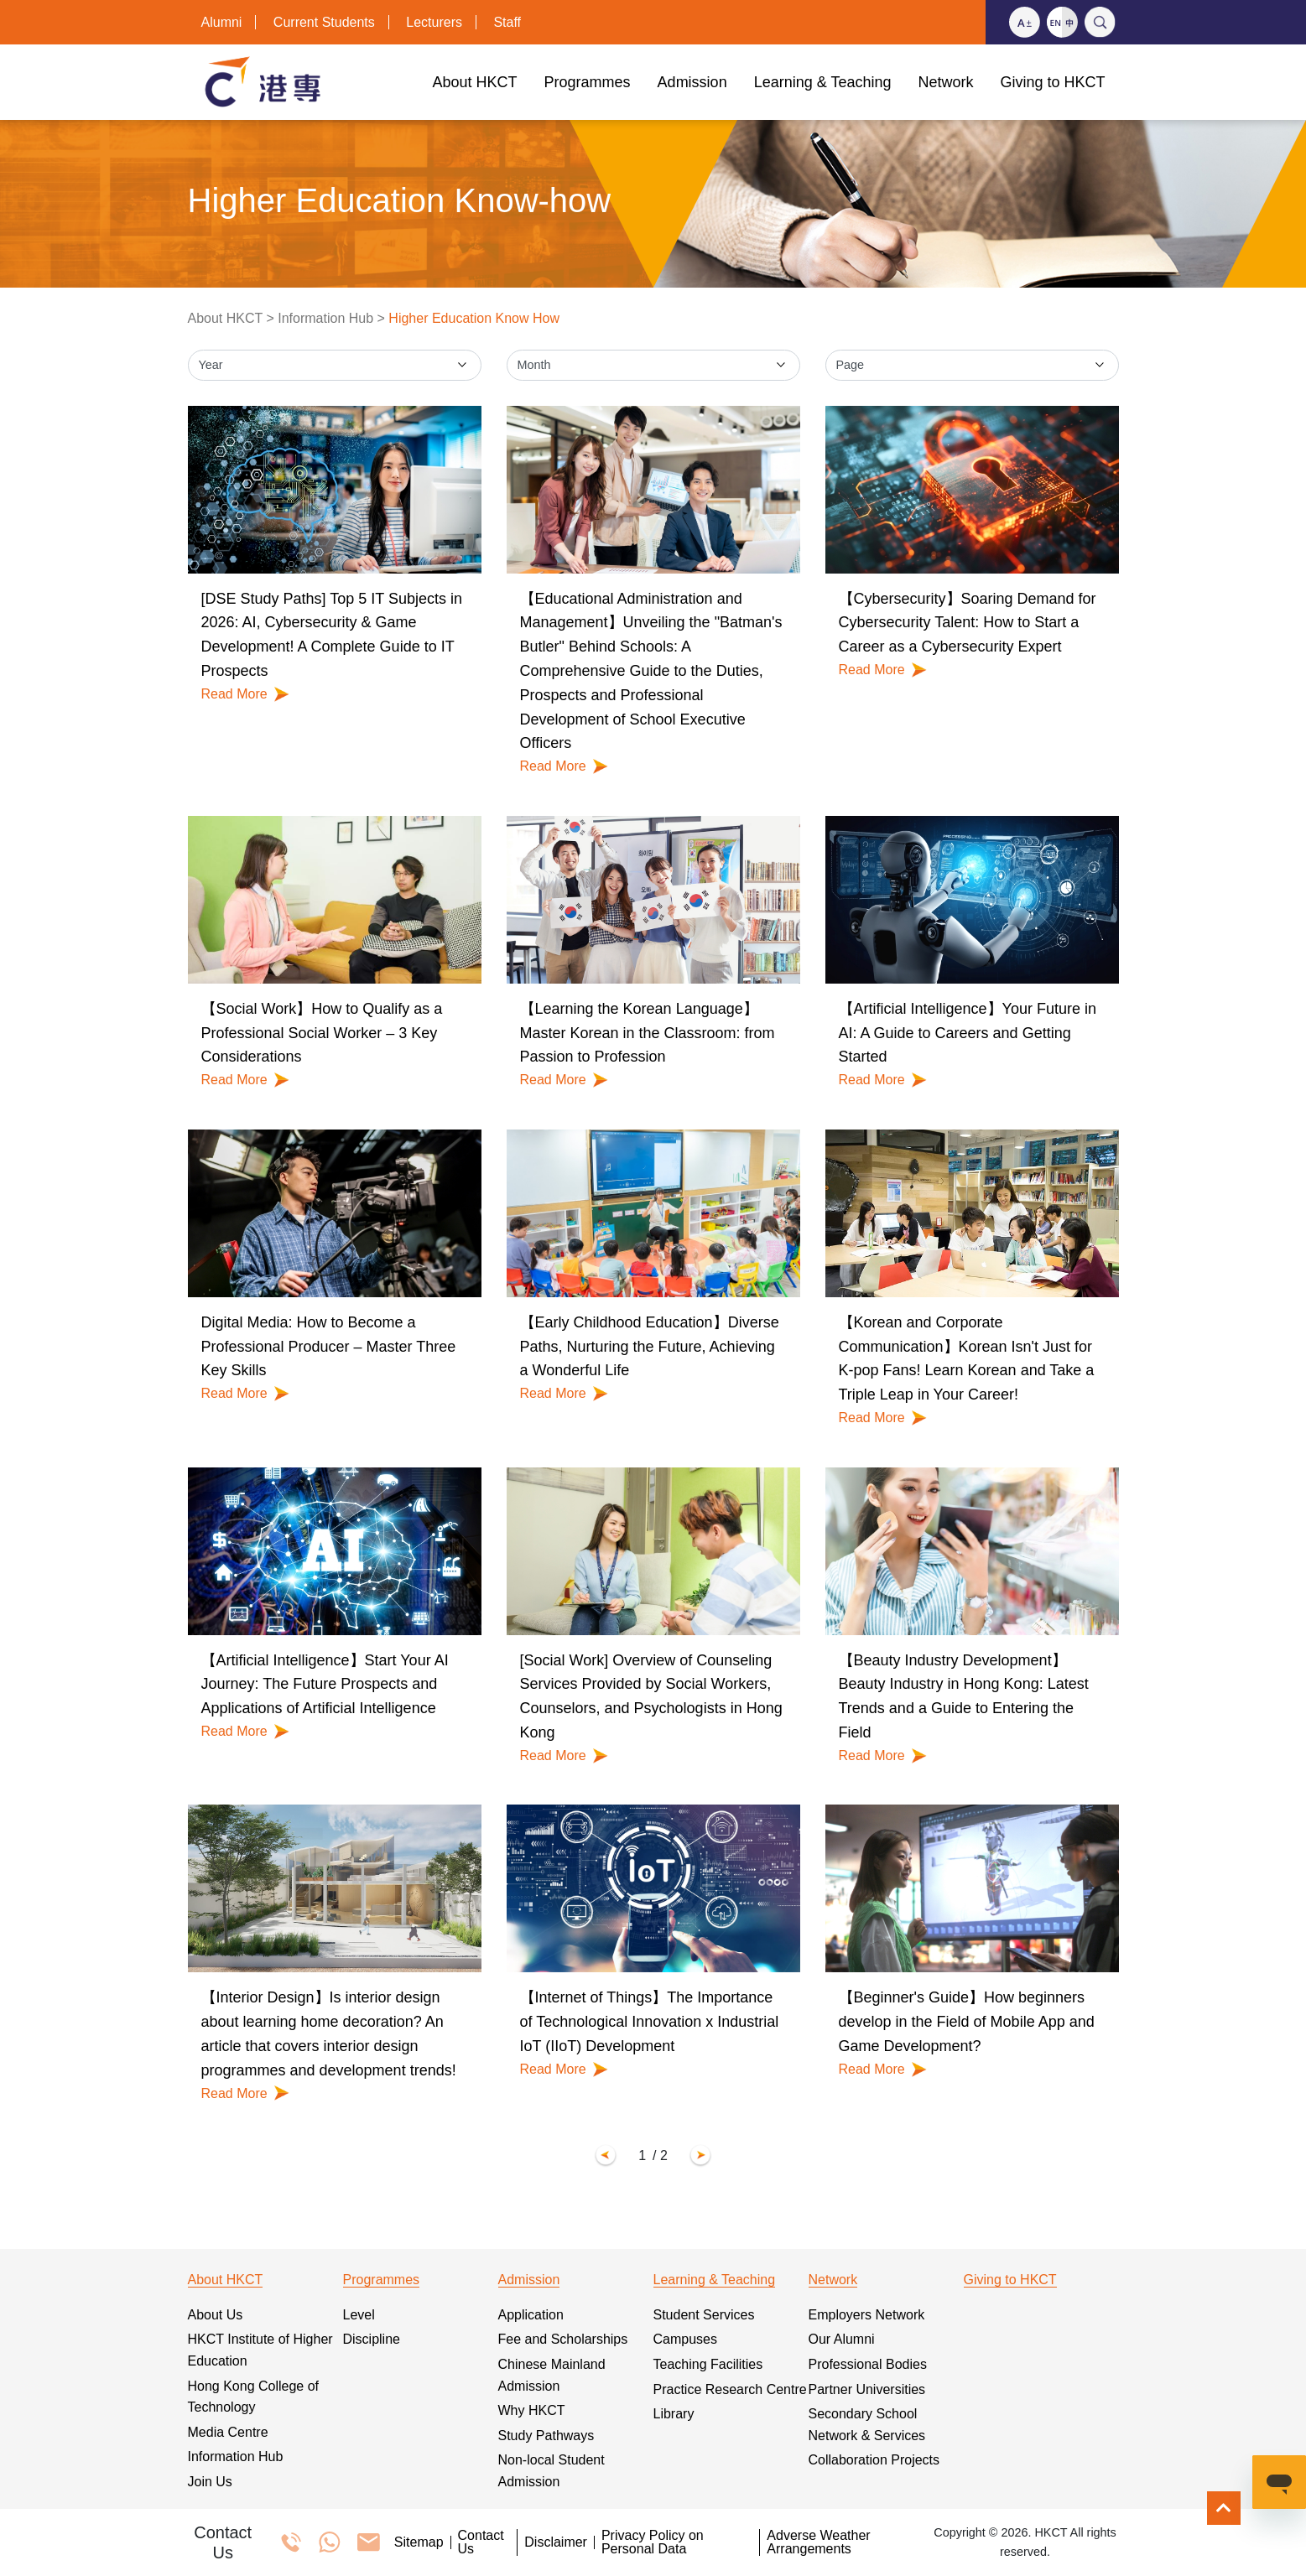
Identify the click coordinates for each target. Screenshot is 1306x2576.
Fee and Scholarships (563, 2339)
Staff (507, 22)
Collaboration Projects (874, 2460)
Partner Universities (867, 2389)
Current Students (324, 22)
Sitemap (419, 2542)
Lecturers (434, 22)
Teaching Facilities (708, 2364)
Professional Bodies (868, 2364)
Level (359, 2315)
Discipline (371, 2339)
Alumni (221, 22)
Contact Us (481, 2542)
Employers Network (867, 2315)
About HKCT (225, 318)
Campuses (685, 2339)
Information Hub (325, 318)
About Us (215, 2315)
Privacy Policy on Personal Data (652, 2542)
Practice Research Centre (730, 2389)
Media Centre (228, 2432)
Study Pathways (546, 2435)
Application (531, 2315)
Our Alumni (842, 2339)
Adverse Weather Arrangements (818, 2542)
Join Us (210, 2482)
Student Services (704, 2315)
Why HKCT (531, 2410)
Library (674, 2414)
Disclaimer (555, 2542)
